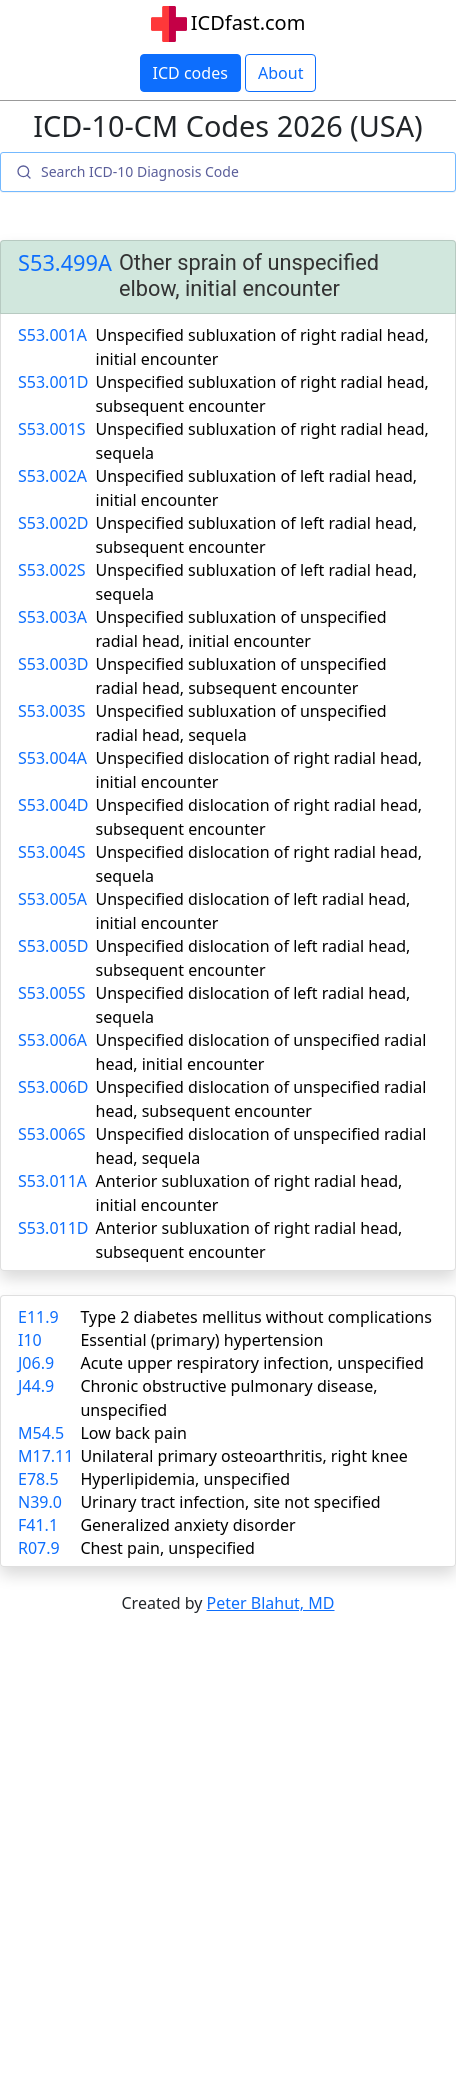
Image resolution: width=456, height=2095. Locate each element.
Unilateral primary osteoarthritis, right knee (243, 1456)
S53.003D (53, 664)
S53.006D (53, 1087)
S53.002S (52, 570)
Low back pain (133, 1433)
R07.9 (39, 1548)
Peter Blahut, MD (271, 1603)
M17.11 (45, 1456)
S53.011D (53, 1228)
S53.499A (65, 263)
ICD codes (190, 73)
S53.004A (52, 758)
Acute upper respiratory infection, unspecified (251, 1363)
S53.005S (52, 993)
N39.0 (40, 1502)
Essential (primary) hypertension (201, 1340)
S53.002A (52, 476)
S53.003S (52, 711)
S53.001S (52, 429)
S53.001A (52, 335)
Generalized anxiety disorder (187, 1525)
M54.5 (41, 1433)
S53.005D (53, 946)
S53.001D (53, 382)
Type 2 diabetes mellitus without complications (255, 1317)
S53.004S (52, 852)
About (280, 73)
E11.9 (38, 1317)
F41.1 (38, 1525)
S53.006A (52, 1040)
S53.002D (53, 523)
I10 (30, 1340)
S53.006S (52, 1134)
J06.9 (36, 1363)
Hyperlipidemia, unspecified (185, 1479)
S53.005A (52, 899)
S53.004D (53, 805)
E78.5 (38, 1479)
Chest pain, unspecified (167, 1548)
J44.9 (36, 1386)
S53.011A (52, 1181)
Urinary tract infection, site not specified (230, 1502)
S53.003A (52, 617)
